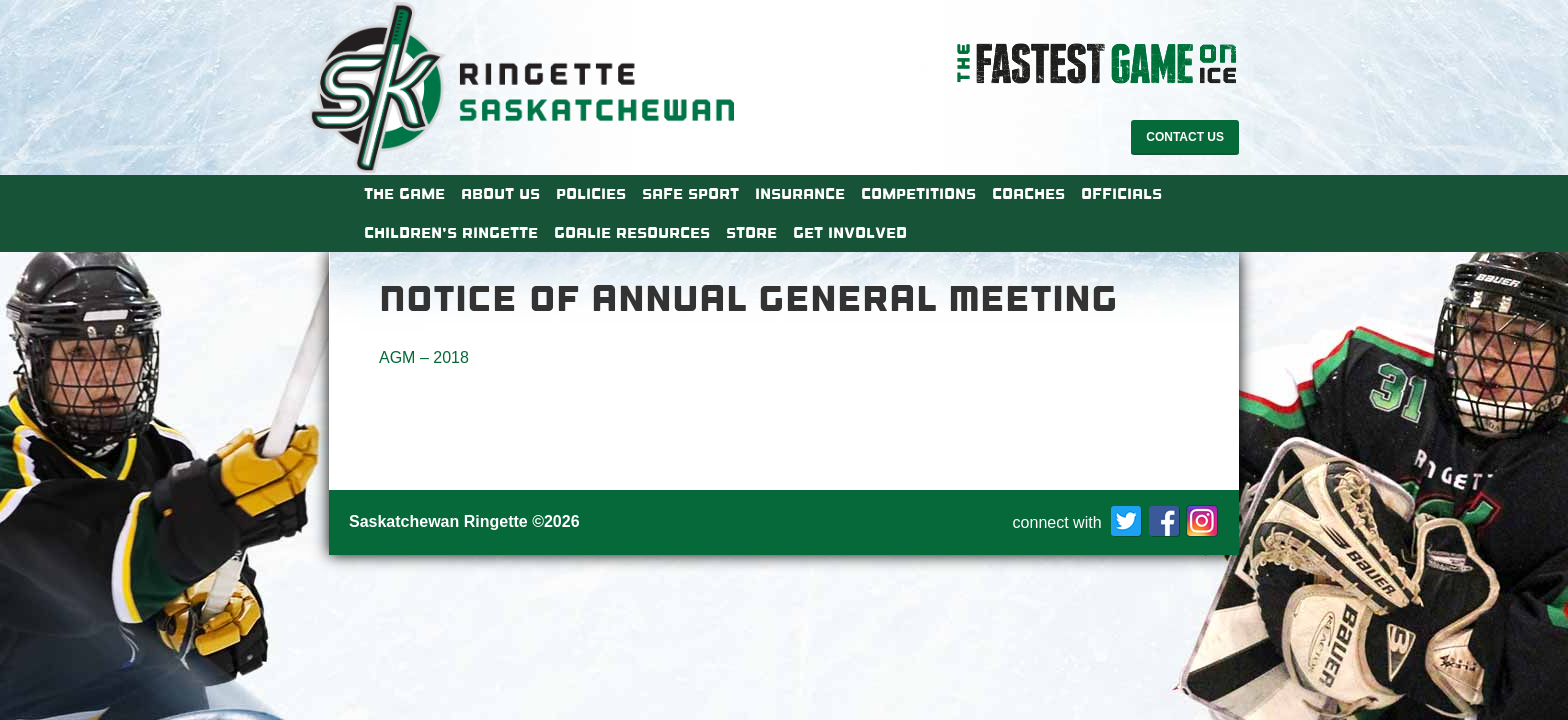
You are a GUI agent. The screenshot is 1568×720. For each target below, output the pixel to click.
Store (751, 233)
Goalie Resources (632, 233)
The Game (404, 194)
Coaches (1028, 194)
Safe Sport (690, 194)
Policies (591, 194)
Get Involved (850, 233)
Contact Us (1185, 137)
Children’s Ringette (451, 233)
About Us (500, 194)
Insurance (800, 194)
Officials (1121, 194)
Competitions (918, 194)
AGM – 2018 (424, 357)
